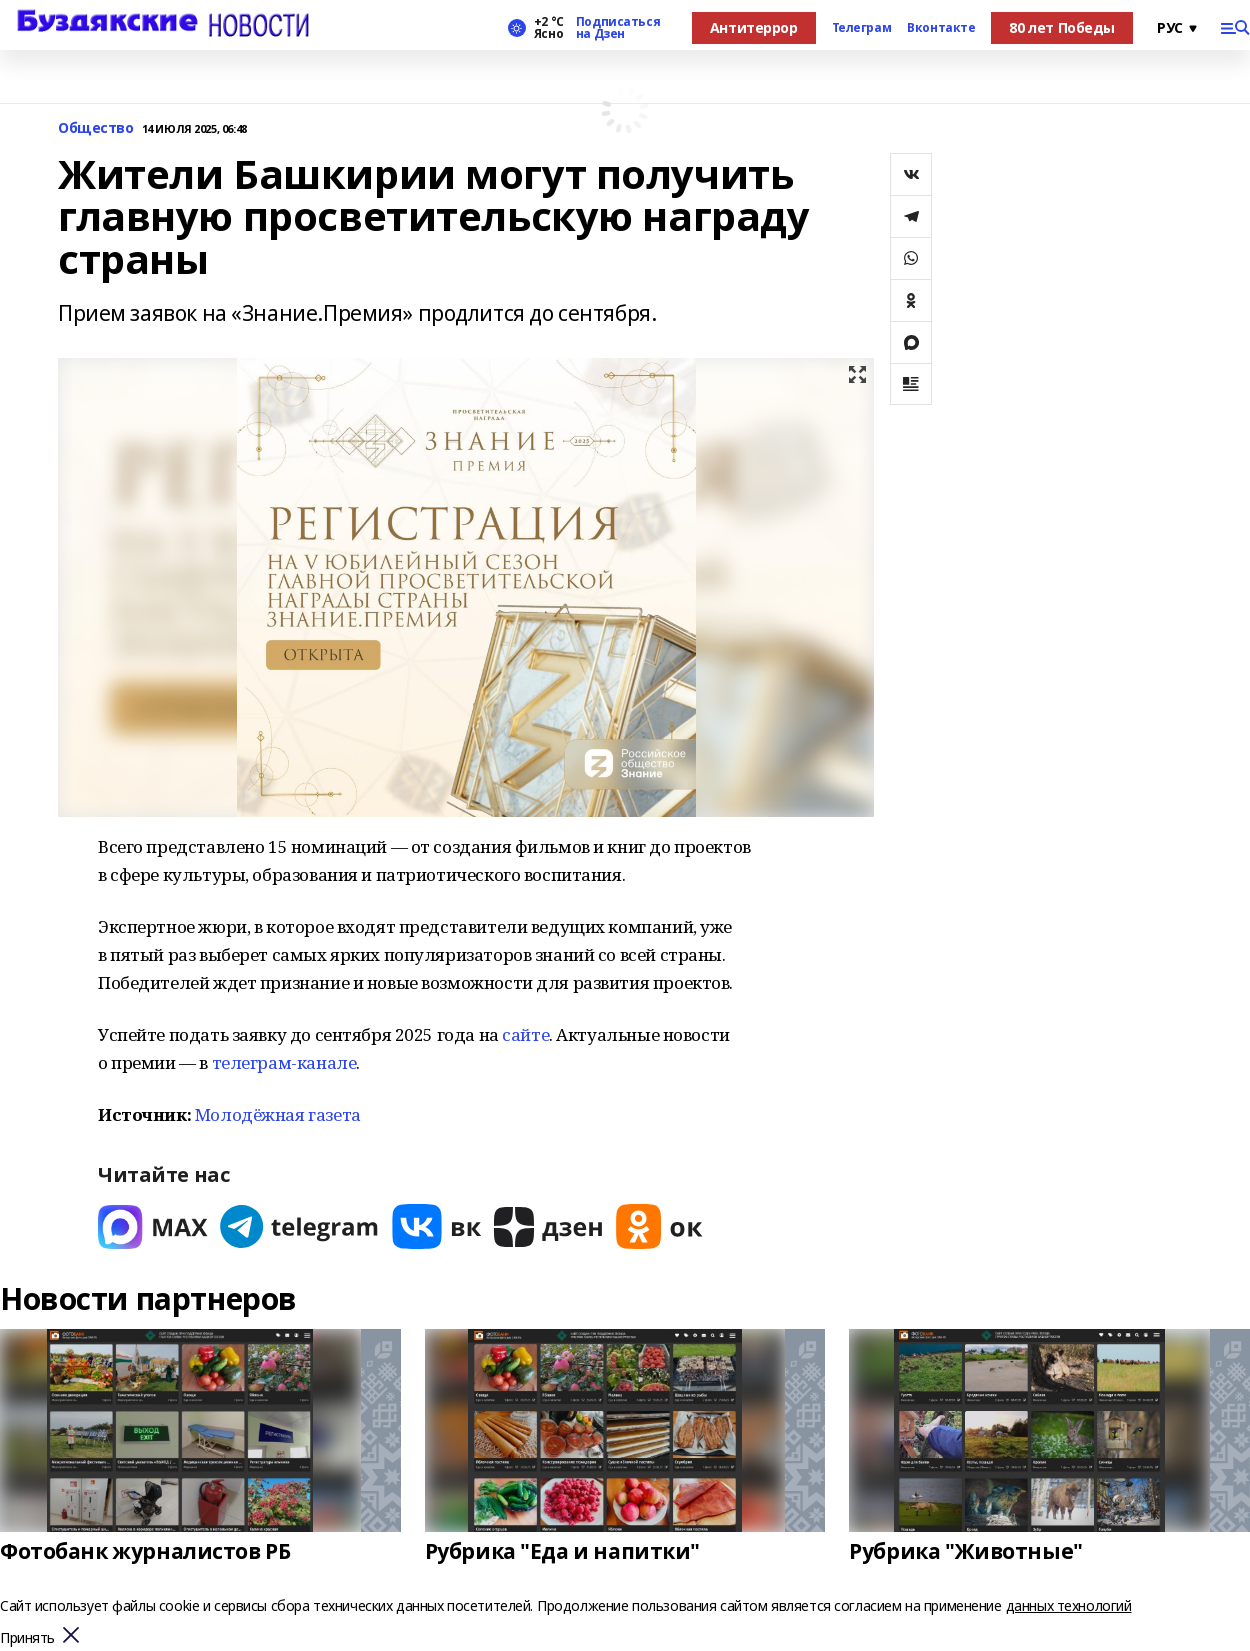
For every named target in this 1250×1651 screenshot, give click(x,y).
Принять (27, 1638)
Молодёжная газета (278, 1114)
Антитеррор (754, 27)
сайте (525, 1034)
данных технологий (1069, 1605)
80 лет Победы (1062, 27)
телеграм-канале (284, 1062)
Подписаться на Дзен (618, 28)
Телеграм (862, 28)
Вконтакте (941, 28)
